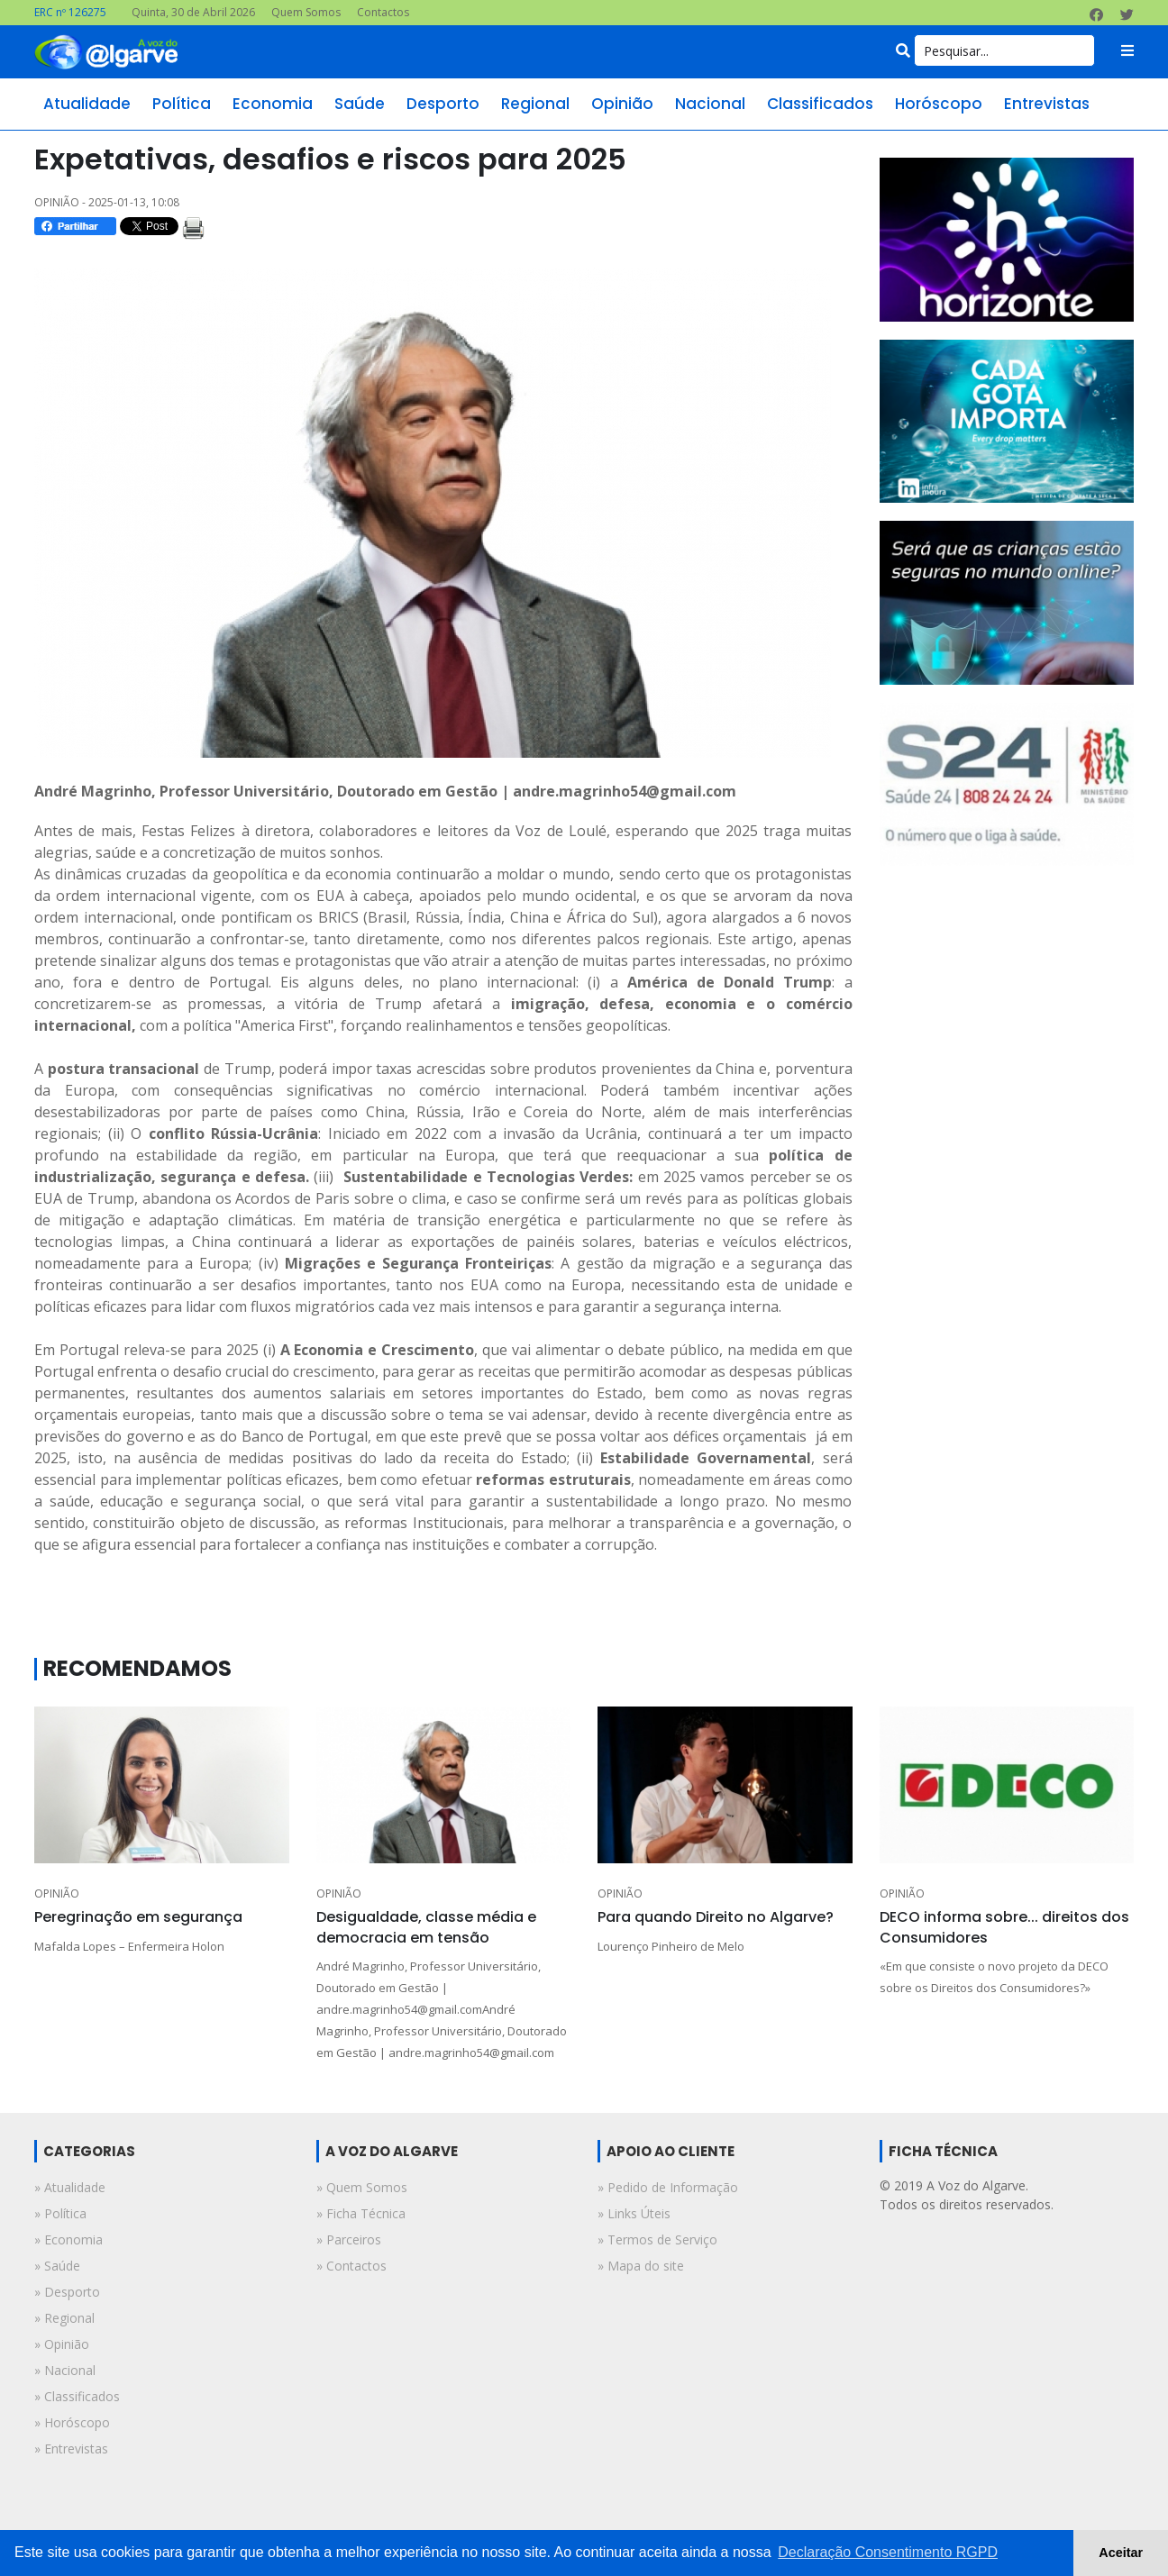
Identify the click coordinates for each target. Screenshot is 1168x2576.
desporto (442, 103)
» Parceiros (348, 2239)
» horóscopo (72, 2422)
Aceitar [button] (1121, 2552)
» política (60, 2213)
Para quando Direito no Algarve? (716, 1917)
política (181, 103)
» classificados (77, 2396)
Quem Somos (306, 12)
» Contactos (351, 2265)
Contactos (383, 12)
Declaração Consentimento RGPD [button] (888, 2552)
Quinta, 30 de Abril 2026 (193, 12)
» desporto (67, 2291)
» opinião (61, 2344)
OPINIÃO (56, 1893)
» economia (68, 2239)
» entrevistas (71, 2448)
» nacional (65, 2370)
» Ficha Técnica (361, 2213)
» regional (64, 2317)
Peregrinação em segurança (138, 1917)
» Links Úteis (634, 2213)
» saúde (57, 2265)
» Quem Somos (361, 2187)
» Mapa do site (641, 2265)
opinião (622, 103)
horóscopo (938, 103)
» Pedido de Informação (668, 2187)
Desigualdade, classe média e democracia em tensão (426, 1927)
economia (273, 103)
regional (535, 103)
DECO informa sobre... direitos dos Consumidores (1004, 1927)
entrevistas (1047, 103)
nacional (710, 103)
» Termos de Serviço (657, 2239)
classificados (820, 103)
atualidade (87, 103)
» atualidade (69, 2187)
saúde (359, 103)
